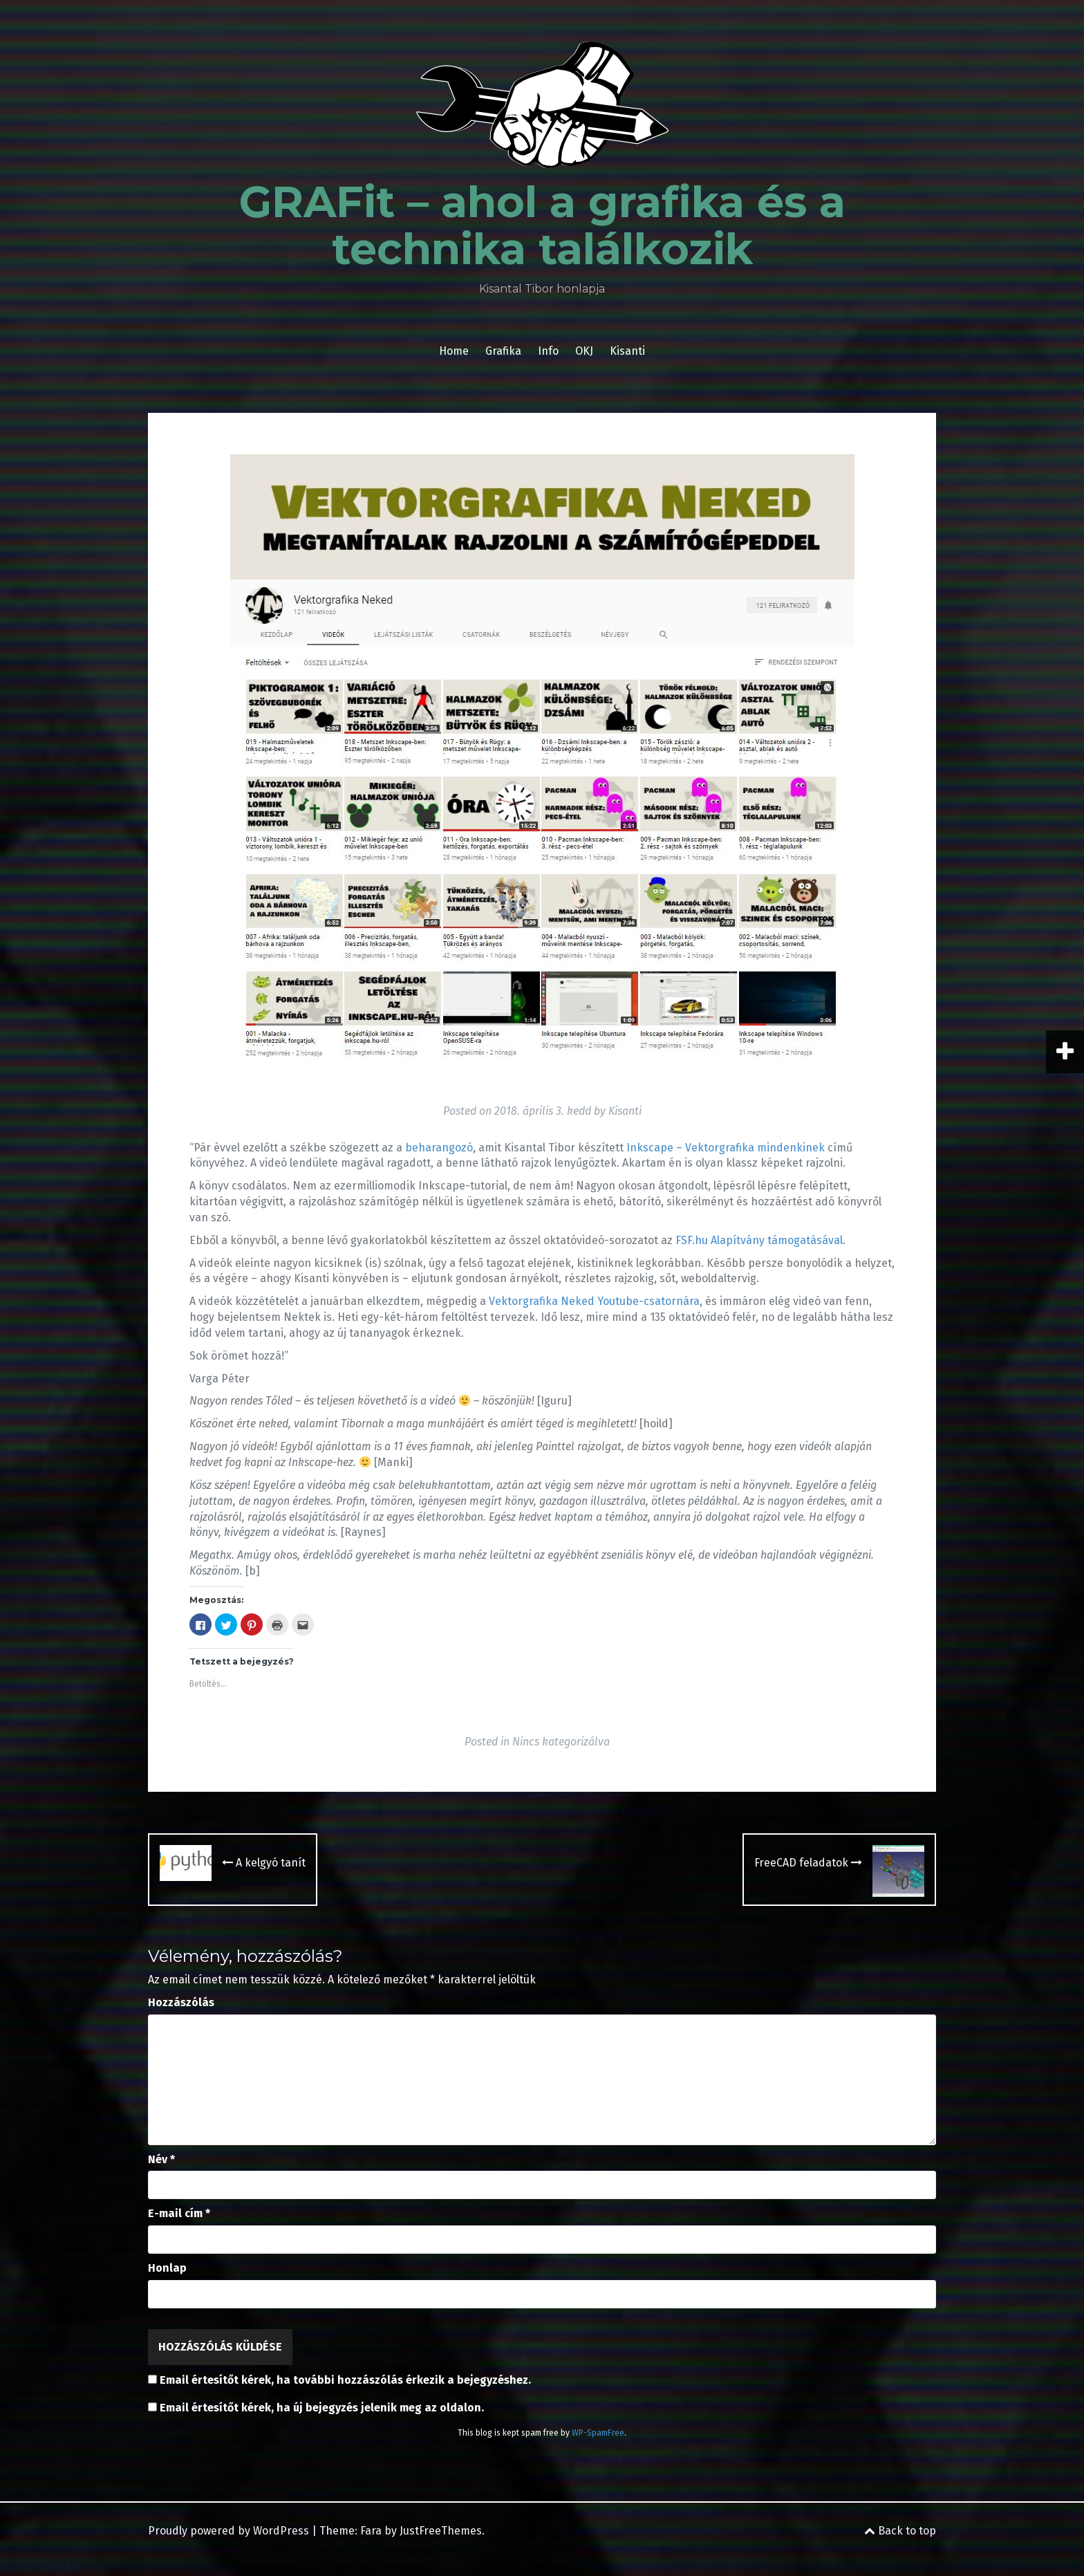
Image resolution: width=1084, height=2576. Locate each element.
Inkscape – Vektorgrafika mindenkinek (725, 1147)
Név (161, 2159)
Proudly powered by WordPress (228, 2530)
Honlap (167, 2267)
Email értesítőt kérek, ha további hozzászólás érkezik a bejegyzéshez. (345, 2380)
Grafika (503, 351)
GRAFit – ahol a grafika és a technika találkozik (542, 225)
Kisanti (627, 351)
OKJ (584, 351)
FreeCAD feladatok (808, 1862)
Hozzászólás (181, 2002)
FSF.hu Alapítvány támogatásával (759, 1240)
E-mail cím (179, 2213)
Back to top (900, 2530)
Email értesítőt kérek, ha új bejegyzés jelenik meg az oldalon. (322, 2407)
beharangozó (439, 1147)
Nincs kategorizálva (561, 1741)
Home (454, 351)
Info (548, 351)
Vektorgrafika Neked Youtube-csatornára (594, 1301)
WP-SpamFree (598, 2433)
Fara (371, 2530)
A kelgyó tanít (264, 1862)
